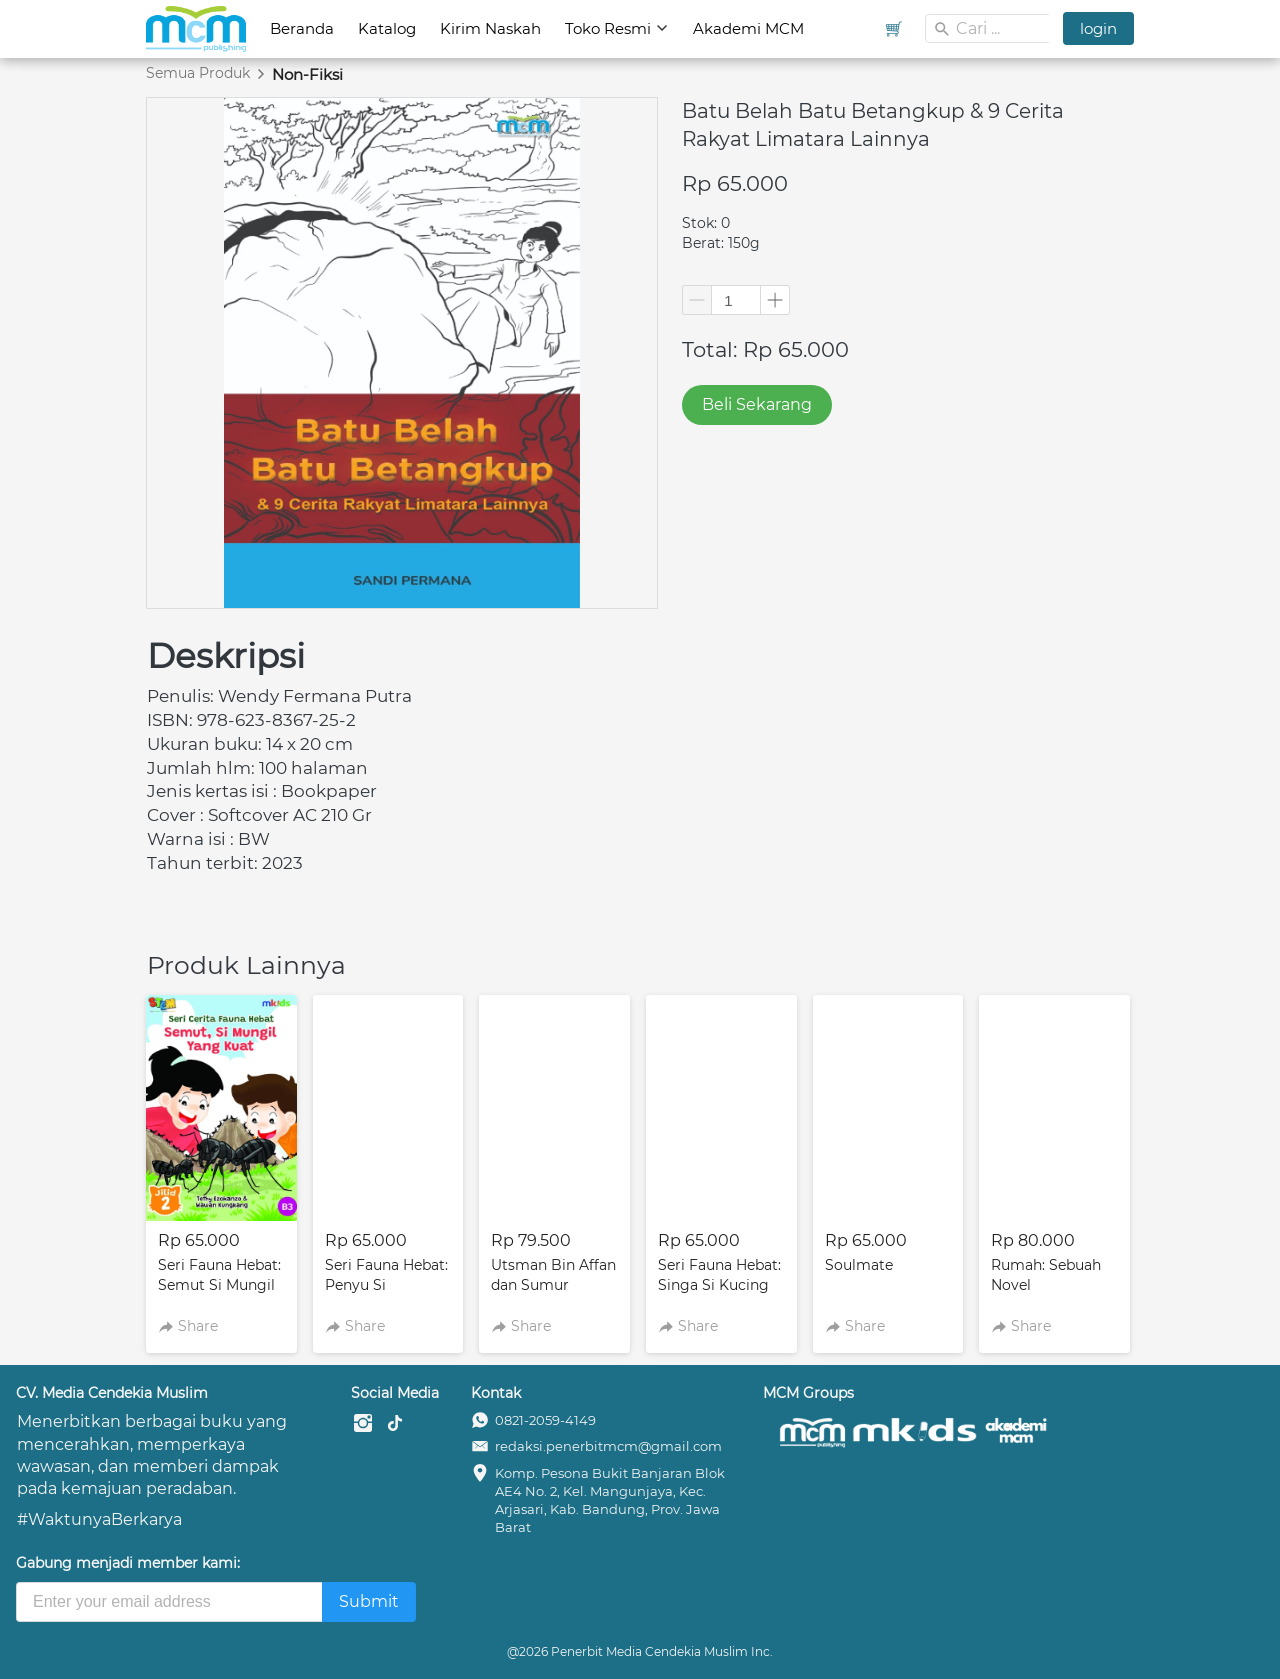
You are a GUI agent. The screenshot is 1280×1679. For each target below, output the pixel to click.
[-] (363, 1424)
